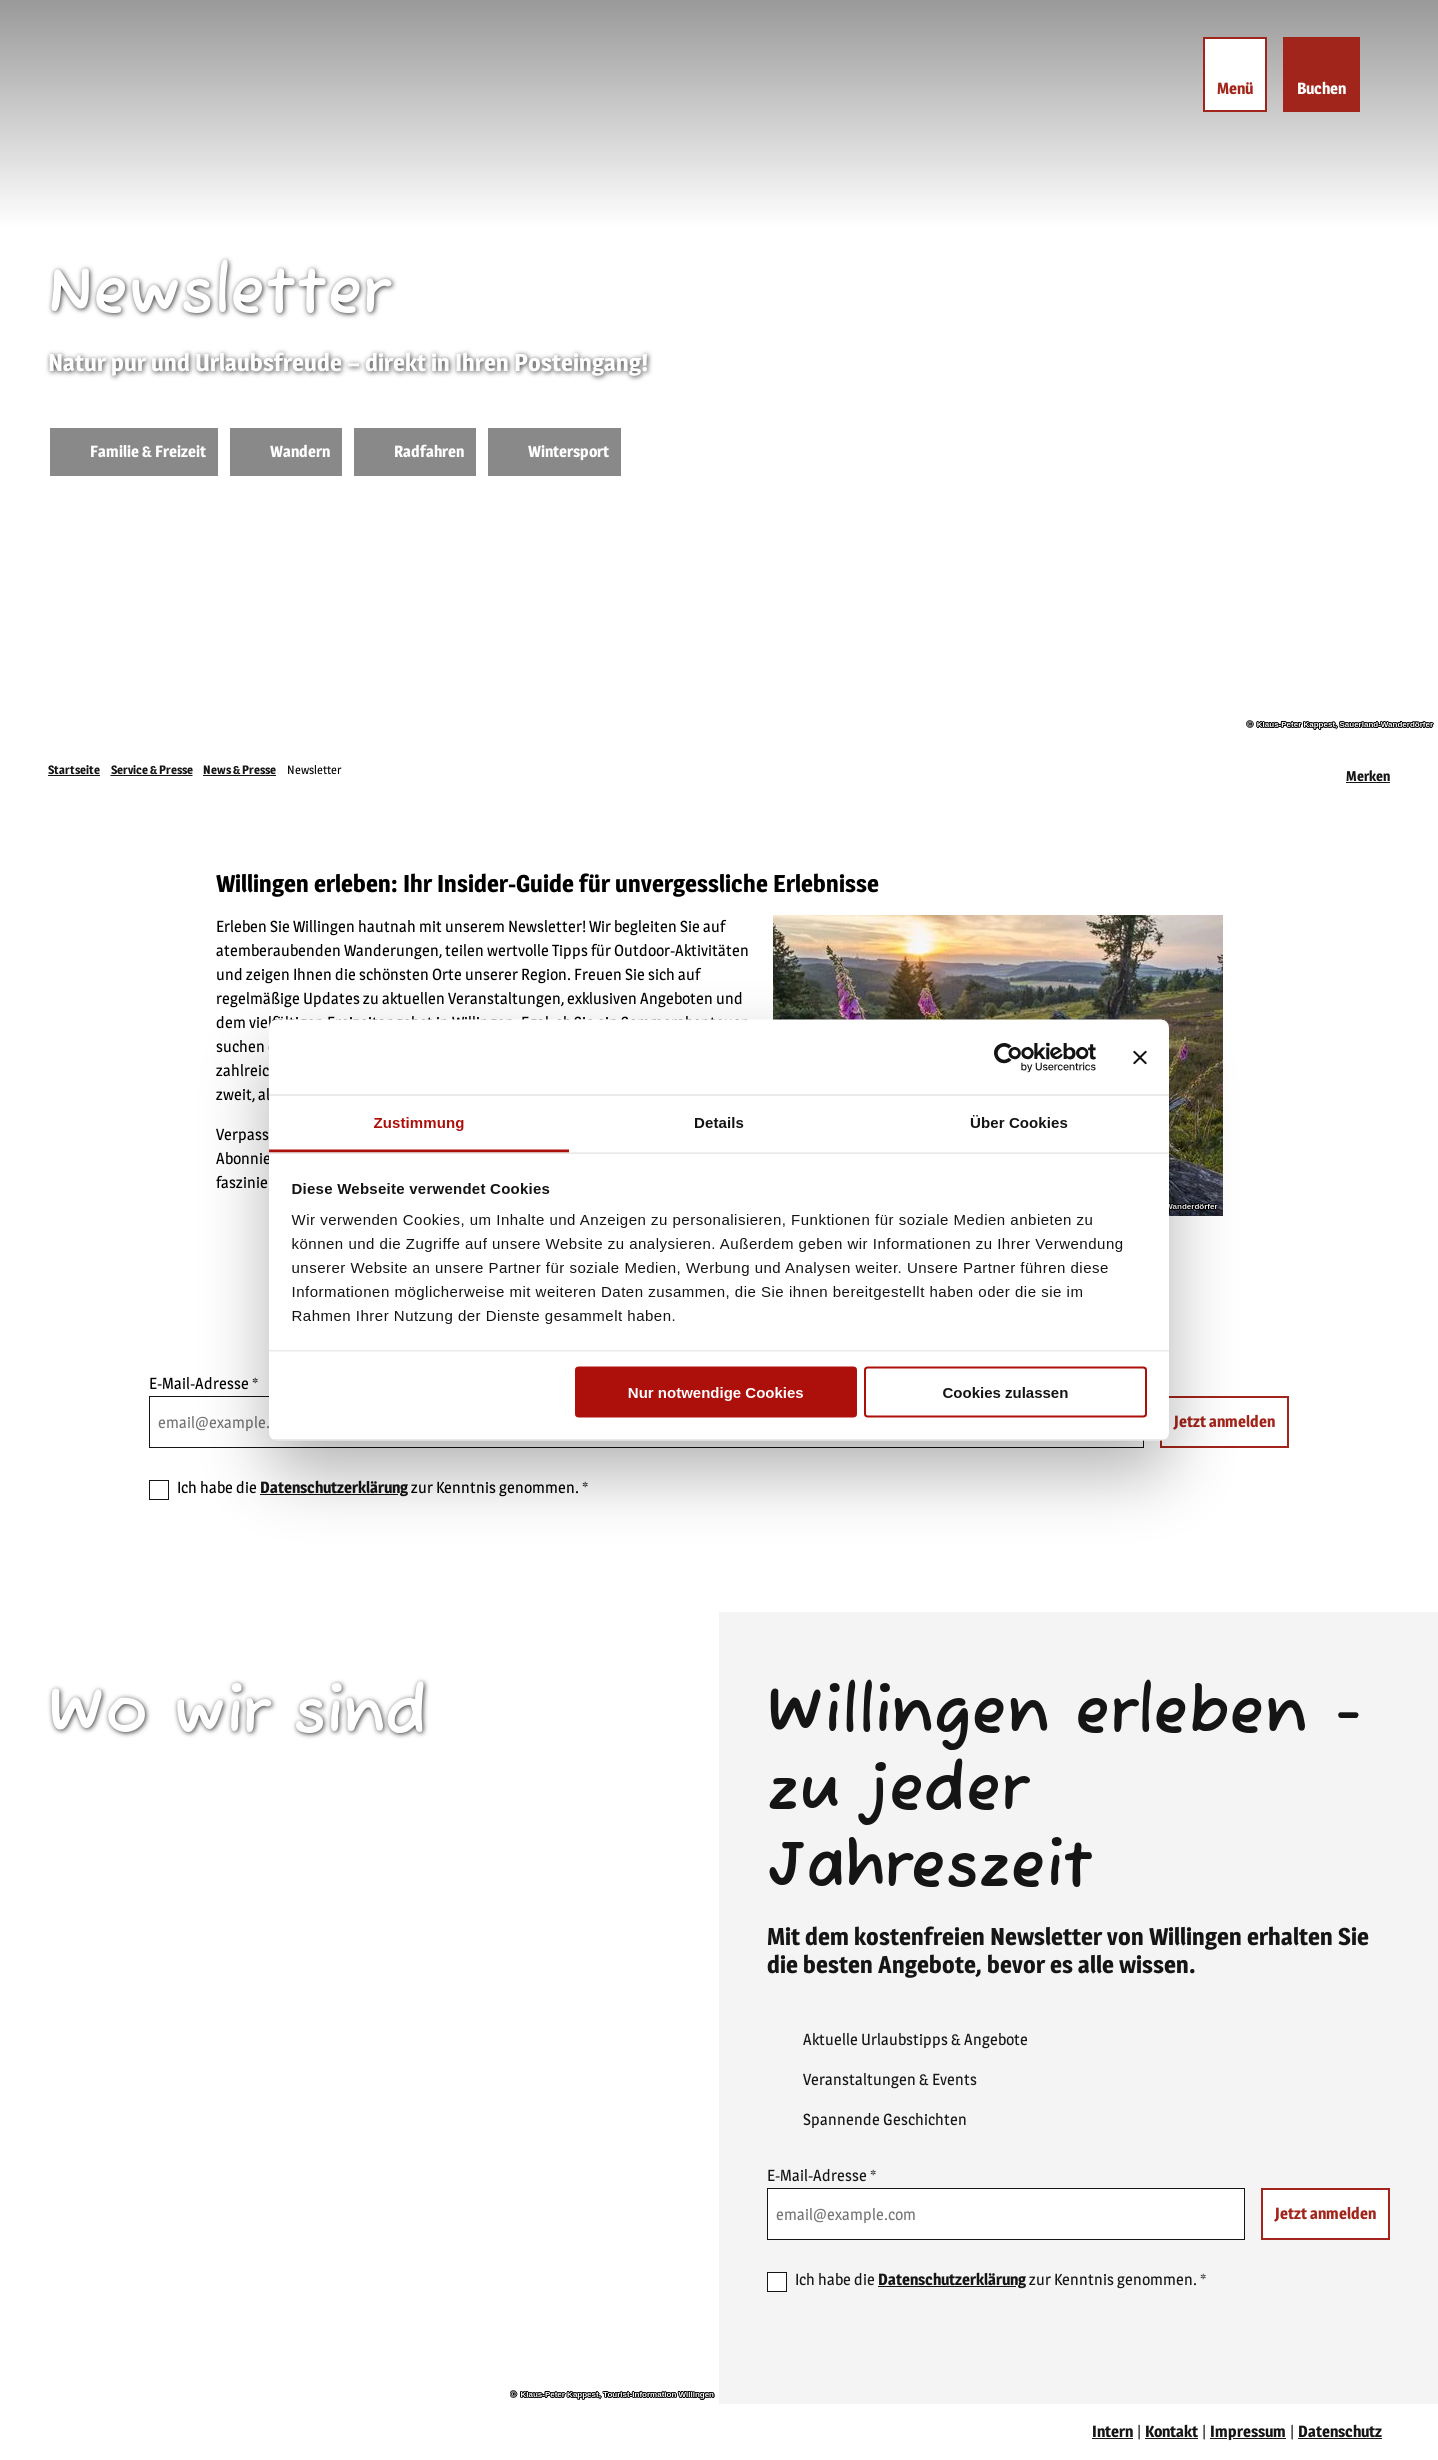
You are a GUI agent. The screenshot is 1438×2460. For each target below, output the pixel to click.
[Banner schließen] (1140, 1057)
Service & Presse (152, 769)
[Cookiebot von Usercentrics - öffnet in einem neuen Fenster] (1008, 1057)
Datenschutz (1340, 2431)
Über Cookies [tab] (1019, 1122)
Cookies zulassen (1005, 1391)
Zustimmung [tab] (419, 1122)
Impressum (1248, 2431)
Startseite (74, 769)
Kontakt (1171, 2431)
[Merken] (1368, 770)
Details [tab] (719, 1122)
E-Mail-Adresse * (203, 1383)
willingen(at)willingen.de (167, 2004)
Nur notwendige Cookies (716, 1391)
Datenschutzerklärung (334, 1487)
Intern (1112, 2431)
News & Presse (239, 769)
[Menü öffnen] (1233, 76)
